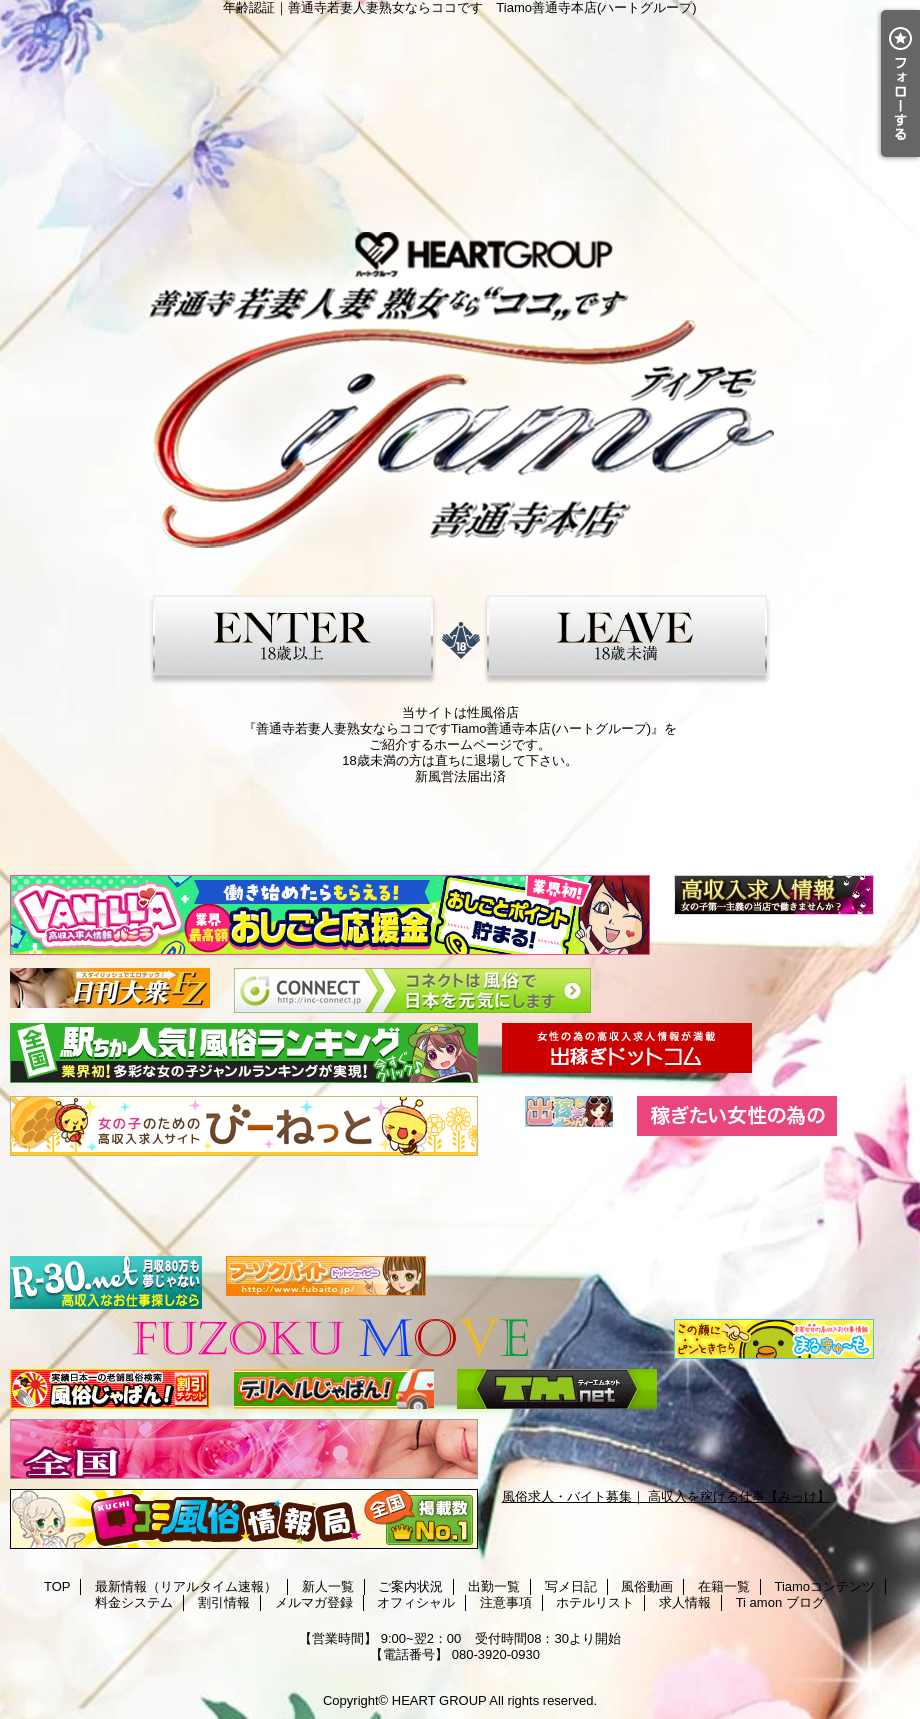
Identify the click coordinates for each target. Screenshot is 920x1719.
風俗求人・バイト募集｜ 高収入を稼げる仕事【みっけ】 (666, 1496)
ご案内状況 (410, 1586)
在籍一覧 (724, 1586)
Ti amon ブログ (780, 1602)
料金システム (134, 1602)
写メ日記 (571, 1586)
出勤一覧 (494, 1586)
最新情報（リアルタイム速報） (186, 1586)
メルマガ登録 (314, 1602)
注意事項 (506, 1602)
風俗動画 (647, 1586)
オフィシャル (416, 1602)
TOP (57, 1586)
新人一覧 (328, 1586)
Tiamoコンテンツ (824, 1586)
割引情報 (224, 1602)
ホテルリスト (595, 1602)
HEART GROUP (439, 1700)
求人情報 (685, 1602)
